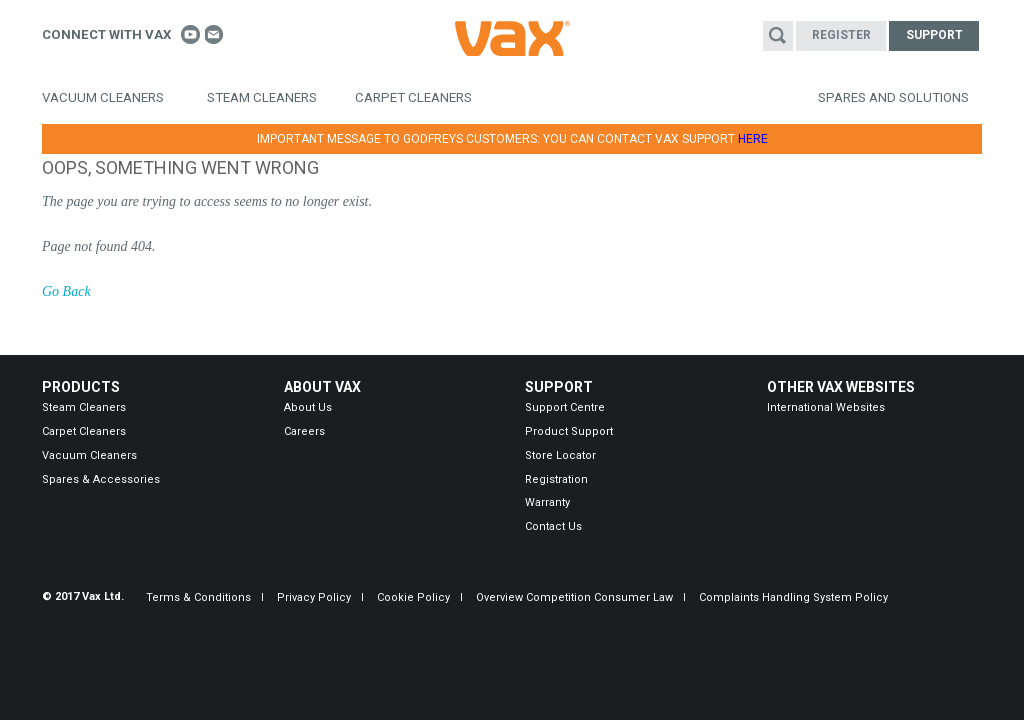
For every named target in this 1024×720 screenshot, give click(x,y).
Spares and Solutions (893, 97)
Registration (556, 479)
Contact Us (553, 526)
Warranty (547, 502)
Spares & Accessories (101, 479)
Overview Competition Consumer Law (574, 597)
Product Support (569, 431)
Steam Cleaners (262, 97)
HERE (753, 139)
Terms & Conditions (198, 597)
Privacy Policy (314, 597)
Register (841, 35)
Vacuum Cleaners (103, 97)
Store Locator (560, 455)
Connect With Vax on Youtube (190, 34)
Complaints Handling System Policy (793, 597)
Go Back (66, 291)
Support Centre (565, 407)
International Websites (826, 407)
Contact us (214, 34)
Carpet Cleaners (413, 97)
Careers (304, 431)
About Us (308, 407)
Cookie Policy (413, 597)
